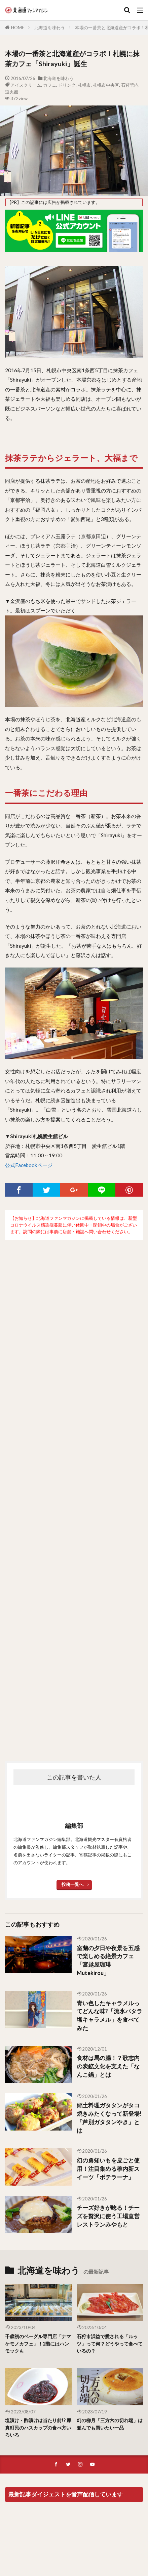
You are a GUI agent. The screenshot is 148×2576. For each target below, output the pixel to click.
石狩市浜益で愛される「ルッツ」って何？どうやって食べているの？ (110, 2343)
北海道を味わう (49, 27)
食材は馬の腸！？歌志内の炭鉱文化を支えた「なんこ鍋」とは (108, 2066)
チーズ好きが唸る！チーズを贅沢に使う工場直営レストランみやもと (108, 2216)
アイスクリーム (25, 85)
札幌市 (84, 85)
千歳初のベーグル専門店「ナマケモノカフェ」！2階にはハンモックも (38, 2343)
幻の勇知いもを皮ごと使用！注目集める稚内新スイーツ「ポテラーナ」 (108, 2169)
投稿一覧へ (72, 1884)
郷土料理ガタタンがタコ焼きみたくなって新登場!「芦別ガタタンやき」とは (109, 2118)
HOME (17, 27)
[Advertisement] (74, 1490)
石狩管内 (130, 85)
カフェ (49, 85)
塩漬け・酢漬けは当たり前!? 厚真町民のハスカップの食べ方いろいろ (38, 2427)
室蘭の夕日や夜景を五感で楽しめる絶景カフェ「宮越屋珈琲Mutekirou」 (108, 1960)
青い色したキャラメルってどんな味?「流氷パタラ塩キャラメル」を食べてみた (109, 2015)
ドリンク (67, 85)
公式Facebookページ (28, 1165)
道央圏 (11, 91)
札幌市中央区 (106, 85)
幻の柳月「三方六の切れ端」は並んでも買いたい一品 (110, 2423)
